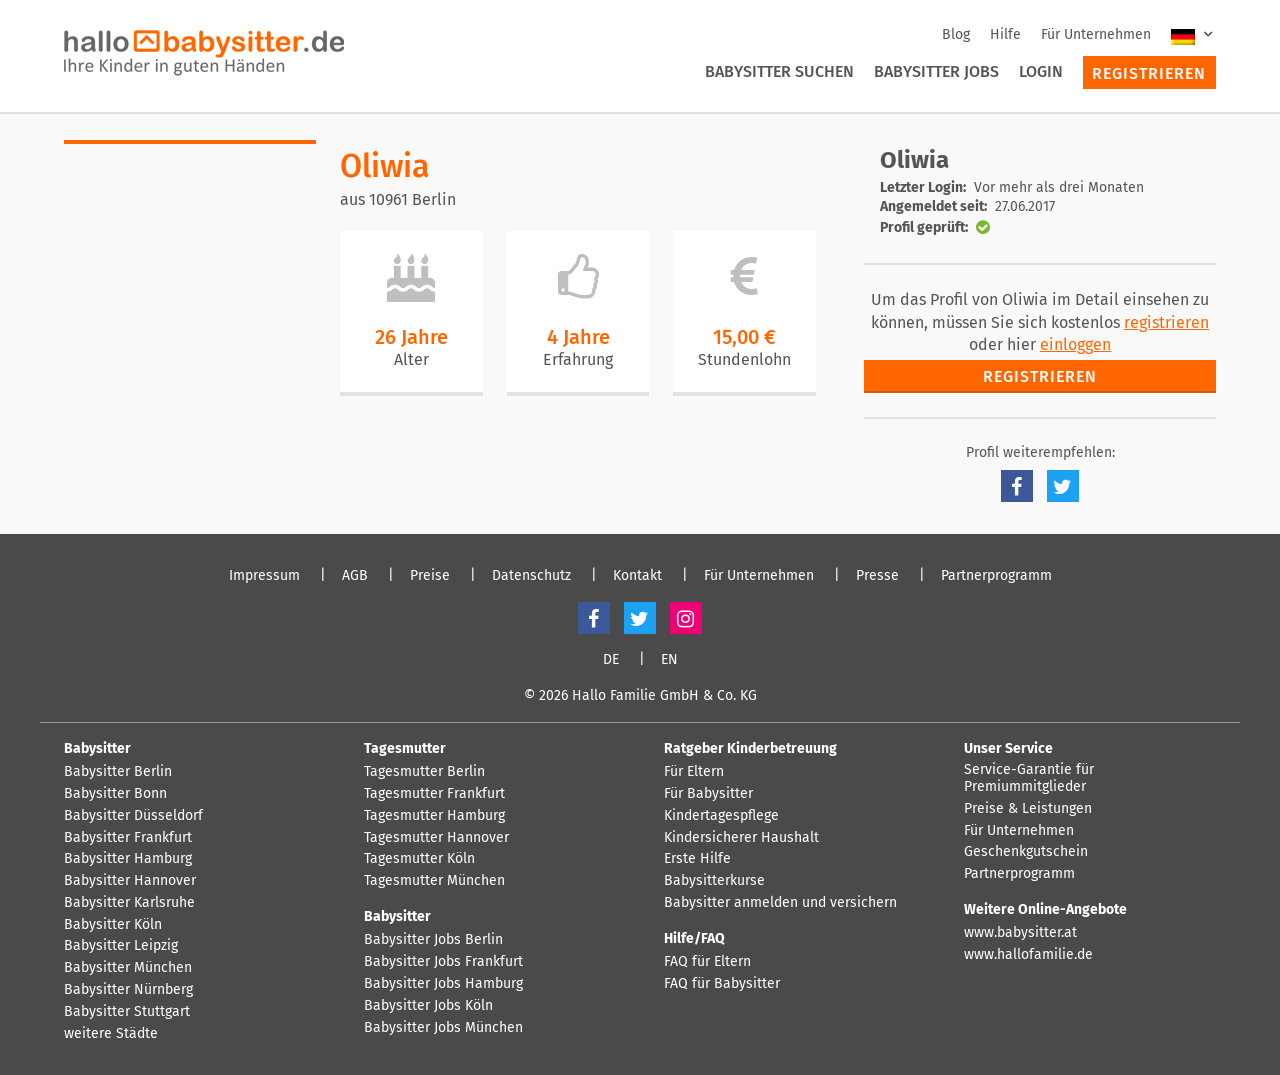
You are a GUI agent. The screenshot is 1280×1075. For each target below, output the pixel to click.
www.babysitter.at (1020, 933)
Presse (877, 576)
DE (611, 660)
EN (669, 660)
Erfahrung (578, 359)
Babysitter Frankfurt (128, 838)
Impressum (264, 576)
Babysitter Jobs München (443, 1028)
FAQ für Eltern (707, 962)
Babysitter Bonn (115, 794)
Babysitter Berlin (118, 772)
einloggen (1075, 344)
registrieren (1166, 322)
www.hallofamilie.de (1028, 955)
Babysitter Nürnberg (128, 990)
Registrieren (1149, 73)
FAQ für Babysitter (722, 984)
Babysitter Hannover (130, 881)
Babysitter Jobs (936, 71)
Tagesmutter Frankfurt (434, 794)
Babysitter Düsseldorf (133, 816)
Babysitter (97, 748)
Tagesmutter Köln (419, 859)
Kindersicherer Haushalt (741, 838)
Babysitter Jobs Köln (428, 1006)
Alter (411, 359)
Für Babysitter (708, 794)
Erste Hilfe (697, 859)
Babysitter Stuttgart (127, 1012)
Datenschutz (531, 576)
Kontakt (637, 576)
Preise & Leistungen (1028, 809)
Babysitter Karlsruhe (129, 903)
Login (1041, 71)
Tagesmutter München (434, 881)
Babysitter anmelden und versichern (780, 903)
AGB (355, 576)
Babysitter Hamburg (128, 859)
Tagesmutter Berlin (424, 772)
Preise (430, 576)
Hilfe (1005, 34)
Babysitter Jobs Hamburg (443, 984)
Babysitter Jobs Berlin (433, 940)
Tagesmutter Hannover (436, 838)
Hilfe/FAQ (694, 938)
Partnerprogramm (996, 576)
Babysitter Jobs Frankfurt (443, 962)
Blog (956, 34)
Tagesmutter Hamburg (434, 816)
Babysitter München (128, 968)
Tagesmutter (405, 748)
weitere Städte (111, 1034)
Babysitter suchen (779, 71)
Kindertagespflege (721, 816)
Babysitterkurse (714, 881)
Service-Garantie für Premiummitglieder (1029, 778)
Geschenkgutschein (1026, 852)
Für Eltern (694, 772)
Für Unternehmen (1096, 34)
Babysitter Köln (113, 925)
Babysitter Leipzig (121, 946)
